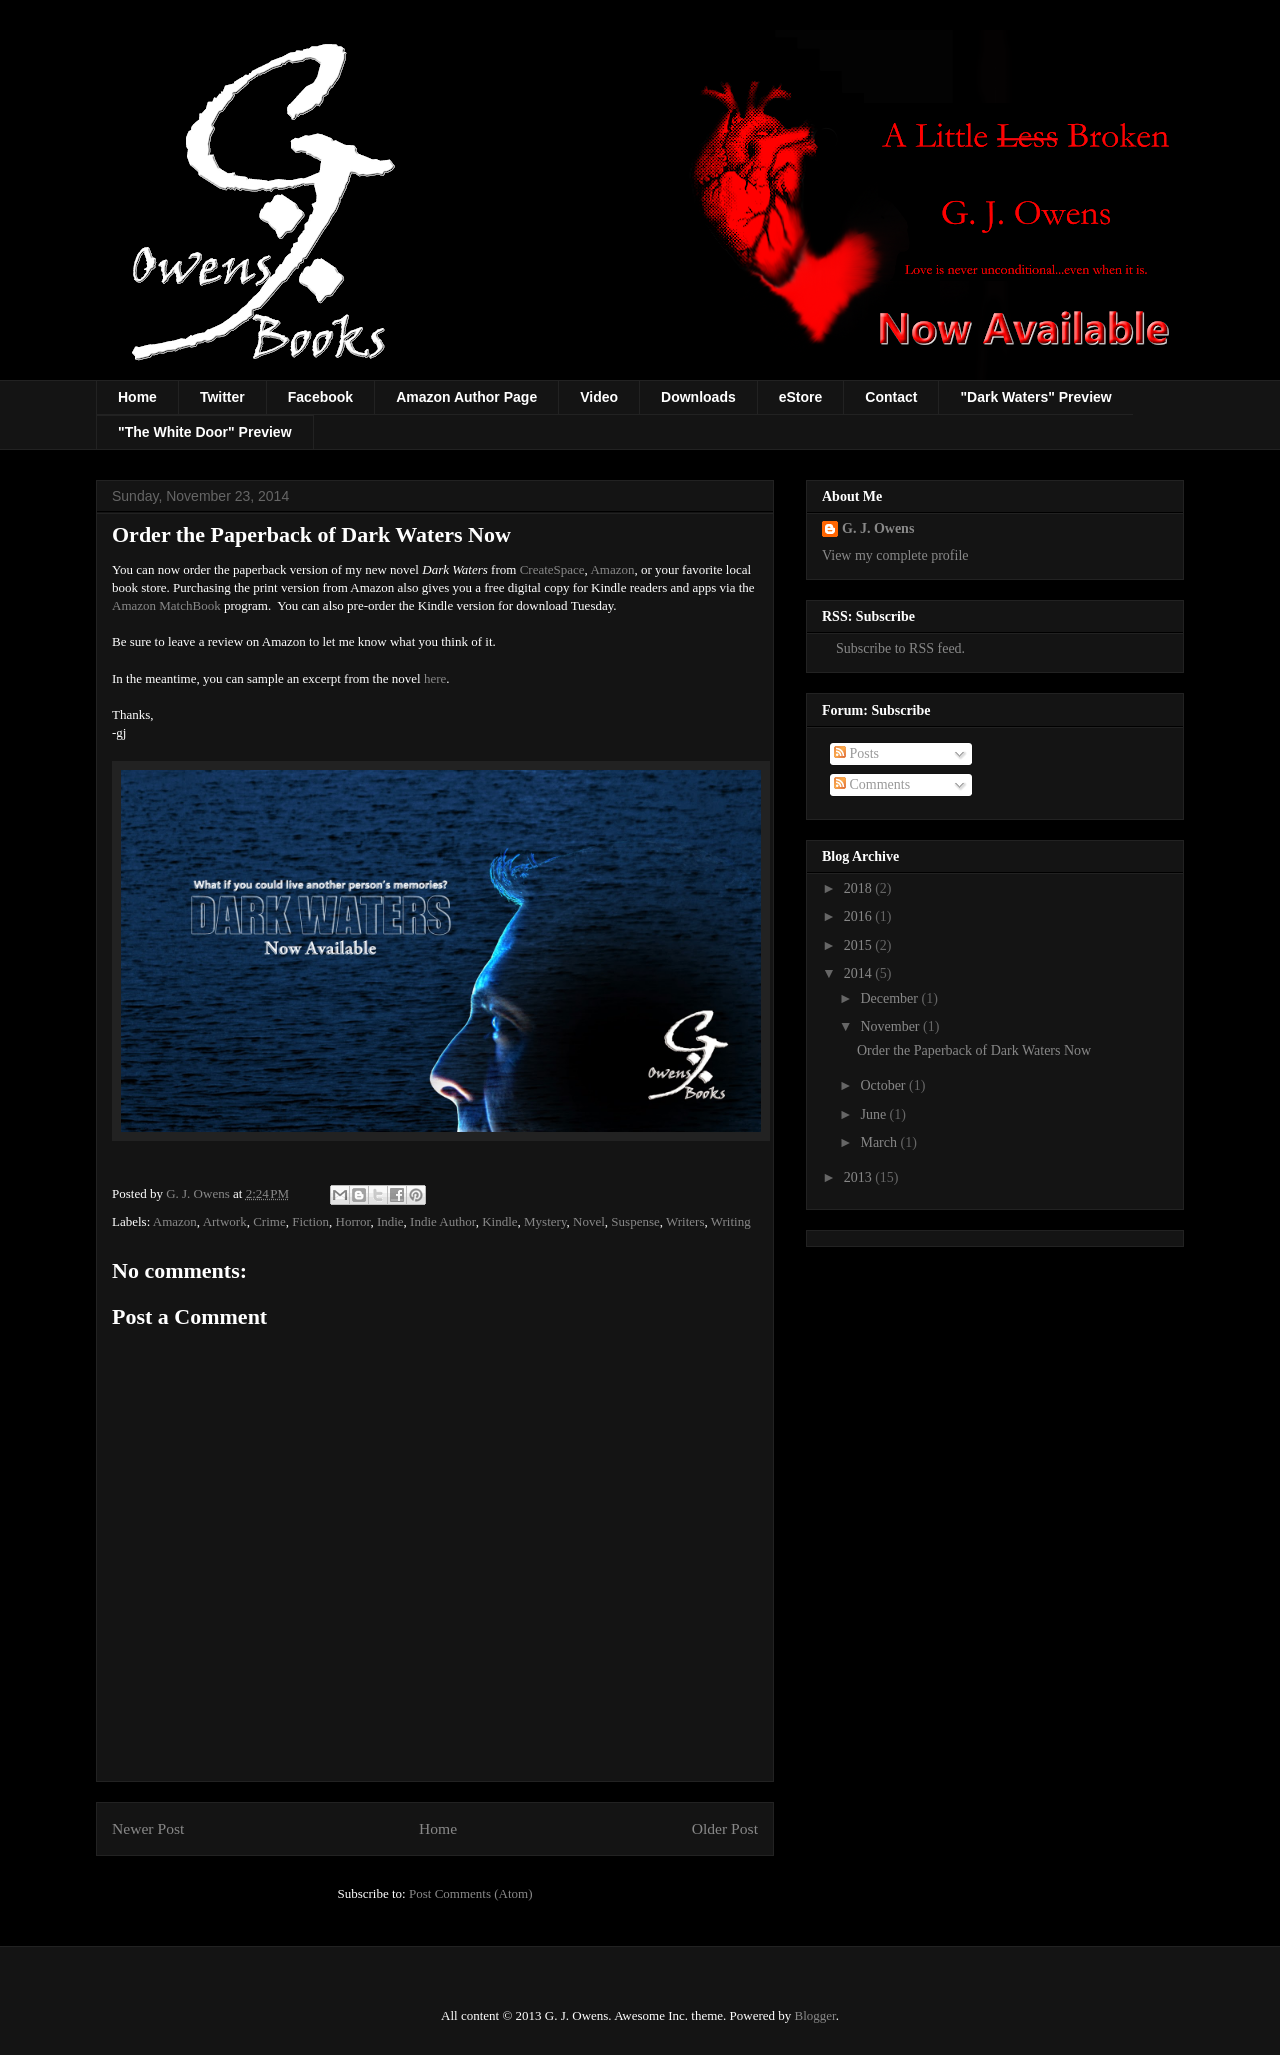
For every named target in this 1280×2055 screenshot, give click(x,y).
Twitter (222, 397)
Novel (589, 1221)
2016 (860, 916)
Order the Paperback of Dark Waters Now (974, 1050)
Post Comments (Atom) (471, 1893)
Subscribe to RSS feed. (893, 648)
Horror (353, 1221)
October (884, 1085)
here (435, 678)
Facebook (320, 397)
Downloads (698, 397)
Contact (891, 397)
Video (599, 397)
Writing (731, 1221)
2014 (860, 973)
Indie (390, 1221)
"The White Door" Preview (205, 432)
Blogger (815, 2015)
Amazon (612, 569)
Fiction (310, 1221)
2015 (860, 945)
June (874, 1114)
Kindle (499, 1221)
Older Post (725, 1828)
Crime (269, 1221)
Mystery (545, 1221)
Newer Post (148, 1828)
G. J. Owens (878, 528)
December (890, 998)
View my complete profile (895, 555)
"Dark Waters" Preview (1035, 397)
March (880, 1142)
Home (137, 397)
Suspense (635, 1221)
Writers (685, 1221)
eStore (801, 397)
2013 (860, 1177)
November (891, 1026)
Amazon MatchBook (166, 605)
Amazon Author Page (466, 397)
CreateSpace (552, 569)
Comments (872, 784)
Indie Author (443, 1221)
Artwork (225, 1221)
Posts (856, 753)
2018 (860, 888)
